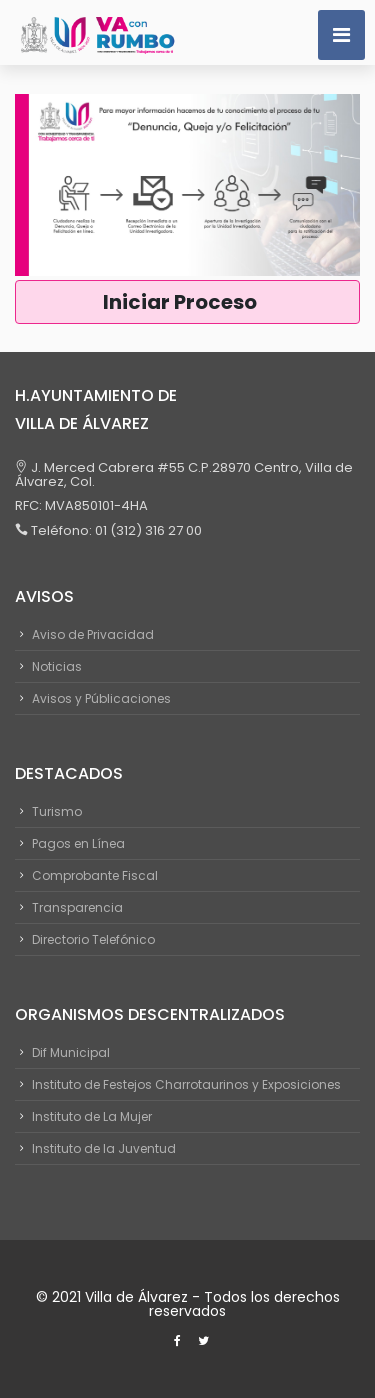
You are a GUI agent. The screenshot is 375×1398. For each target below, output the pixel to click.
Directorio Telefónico (93, 939)
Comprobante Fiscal (95, 875)
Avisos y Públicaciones (101, 698)
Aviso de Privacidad (93, 634)
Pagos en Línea (78, 843)
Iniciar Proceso (188, 302)
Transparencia (77, 907)
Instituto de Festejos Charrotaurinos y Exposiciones (186, 1084)
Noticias (57, 666)
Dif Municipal (71, 1052)
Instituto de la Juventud (104, 1148)
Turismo (57, 811)
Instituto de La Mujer (92, 1116)
